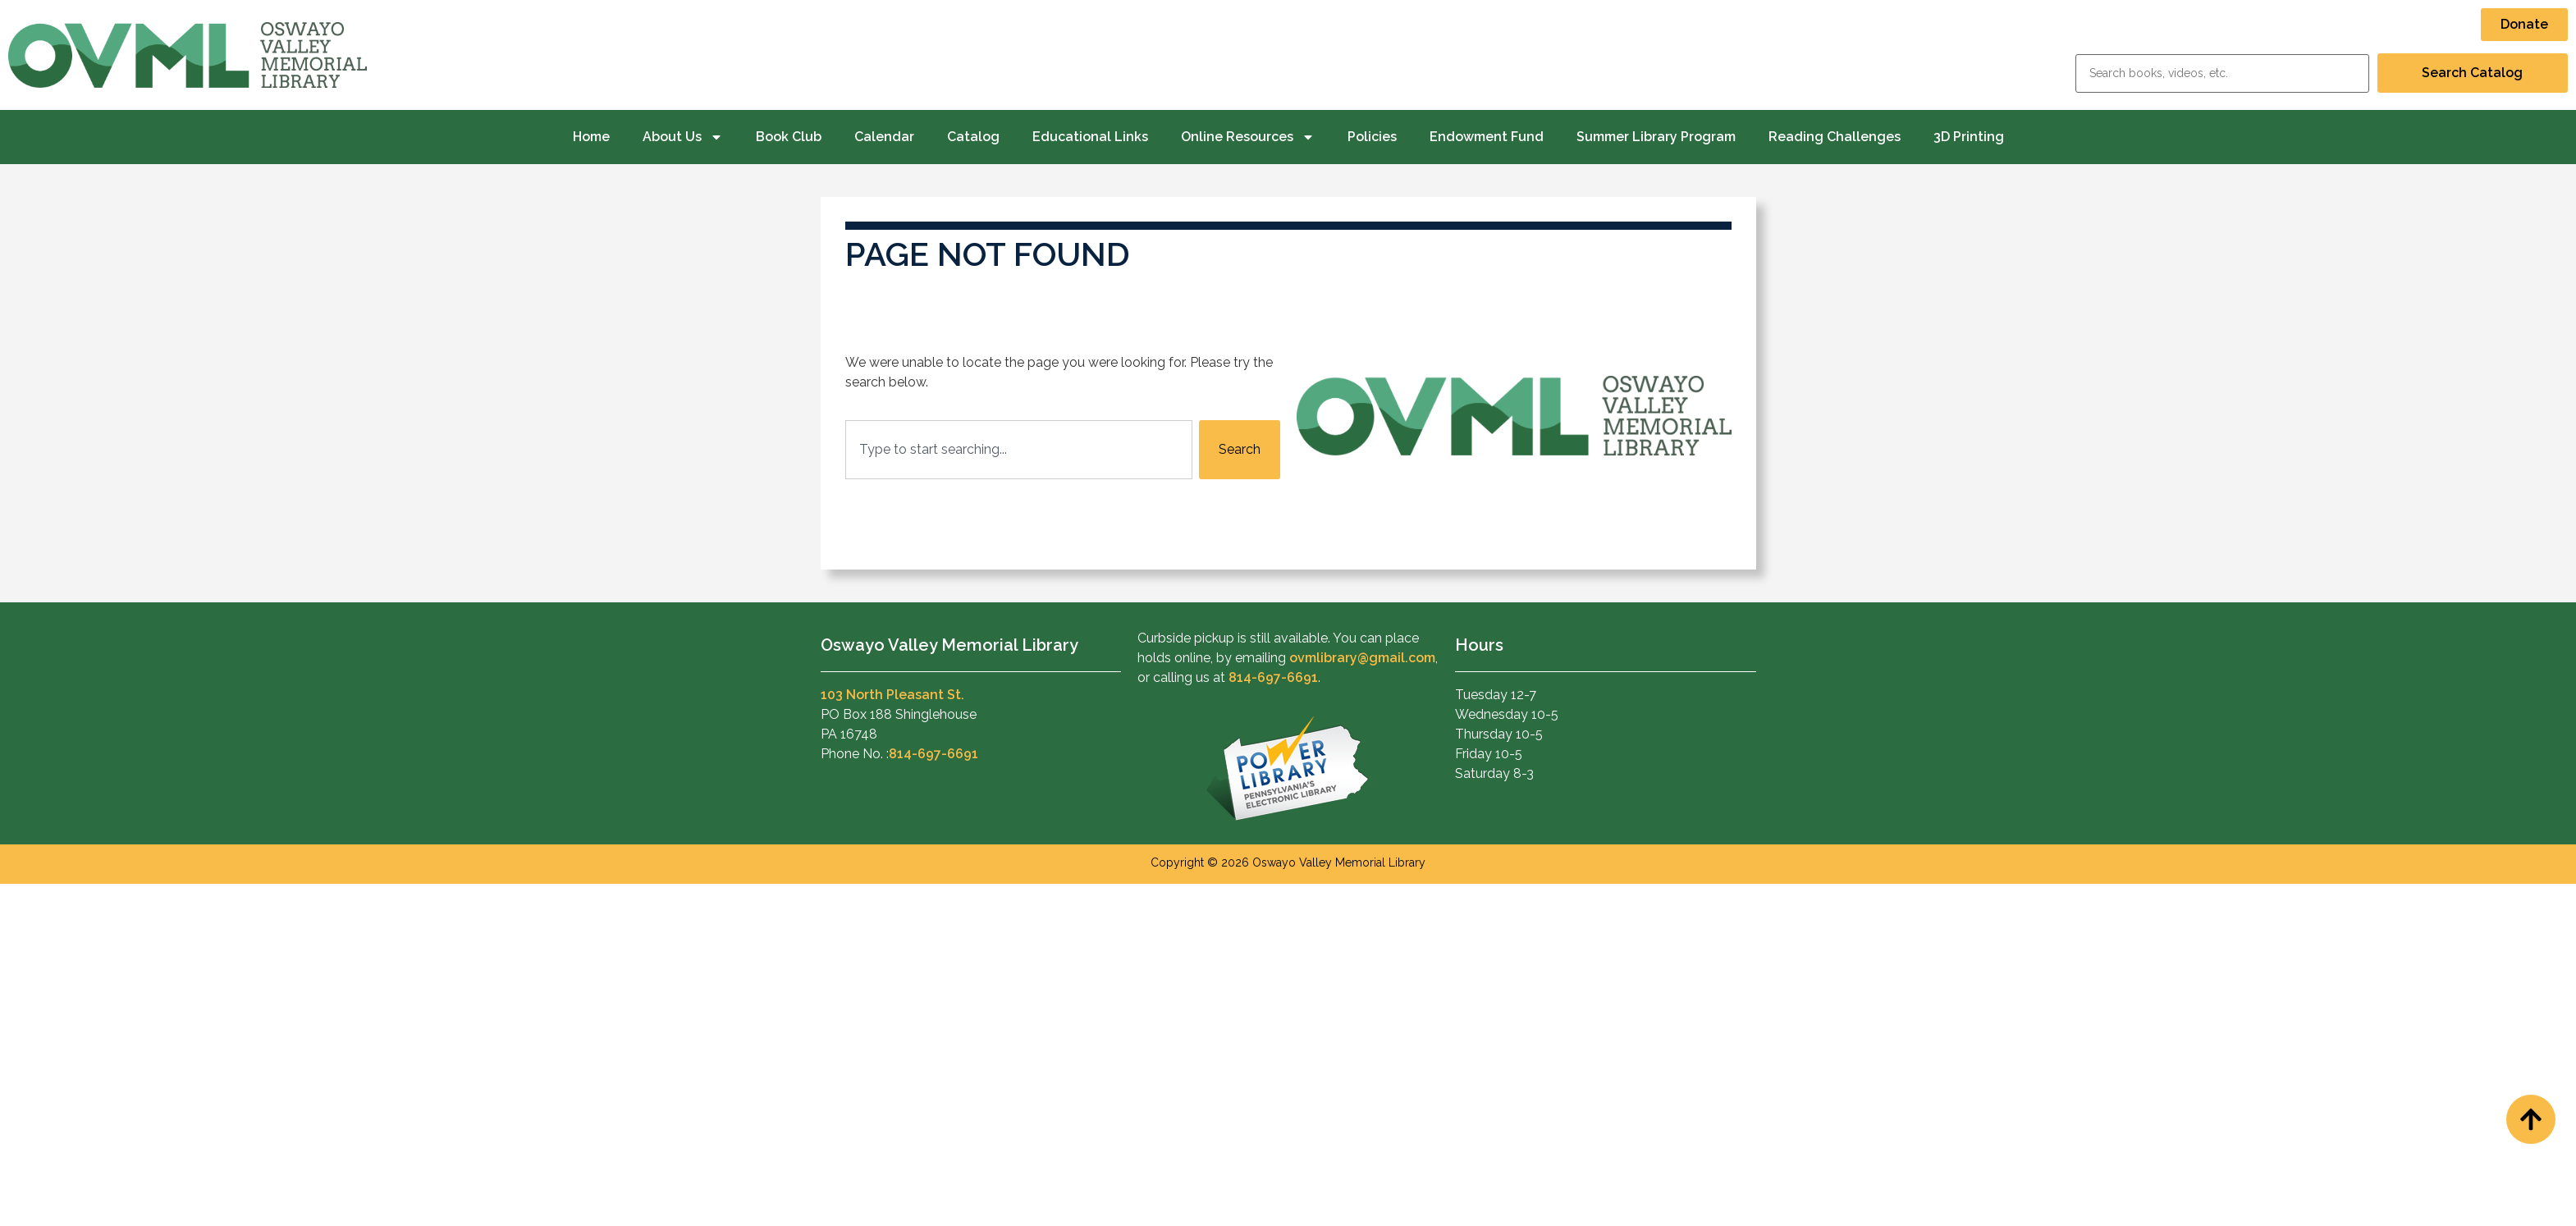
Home (591, 136)
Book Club (788, 136)
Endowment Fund (1487, 136)
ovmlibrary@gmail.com (1362, 658)
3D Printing (1968, 136)
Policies (1372, 136)
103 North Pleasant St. (892, 694)
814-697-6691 (933, 754)
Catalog (973, 136)
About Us (683, 137)
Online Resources (1248, 137)
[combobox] (1018, 449)
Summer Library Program (1656, 136)
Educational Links (1090, 136)
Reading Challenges (1834, 136)
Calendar (884, 136)
